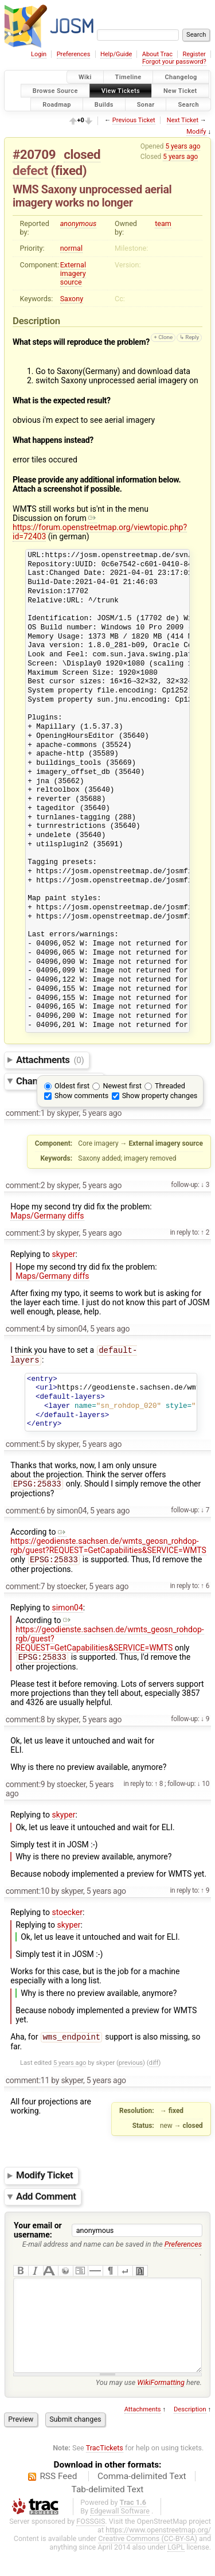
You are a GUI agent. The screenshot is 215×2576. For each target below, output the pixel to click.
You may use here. (149, 2406)
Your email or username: (38, 2237)
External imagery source (73, 273)
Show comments (81, 1095)
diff (154, 2069)
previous (131, 2069)
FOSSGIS (90, 2545)
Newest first (122, 1085)
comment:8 (25, 1725)
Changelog (181, 77)
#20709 (34, 154)
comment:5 (25, 1446)
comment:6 (25, 1514)
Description (190, 2433)
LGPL (176, 2571)
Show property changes (160, 1095)
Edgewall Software (120, 2535)
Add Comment (46, 2203)
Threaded (170, 1085)
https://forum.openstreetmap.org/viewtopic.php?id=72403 (100, 527)
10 (205, 1789)
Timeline (128, 77)
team (163, 223)
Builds (104, 104)
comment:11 (27, 2087)
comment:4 (25, 1328)
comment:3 (25, 1233)
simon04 (67, 1612)
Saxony (72, 298)
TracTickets (104, 2472)
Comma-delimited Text (141, 2500)
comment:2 (25, 1185)
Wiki (85, 77)
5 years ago (182, 146)
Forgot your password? (174, 61)
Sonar (146, 104)
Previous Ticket (133, 120)
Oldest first (71, 1085)
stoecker (67, 1918)
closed (82, 154)
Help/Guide (116, 54)
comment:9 (25, 1790)
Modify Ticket (44, 2182)
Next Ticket (182, 120)
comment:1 (25, 1113)
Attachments (50, 1059)
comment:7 (25, 1591)
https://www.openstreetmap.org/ (158, 2554)
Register (193, 54)
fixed (69, 170)
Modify (196, 131)
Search (188, 104)
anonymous (78, 223)
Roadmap (56, 104)
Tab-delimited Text (108, 2513)
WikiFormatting (161, 2406)
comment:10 (27, 1896)
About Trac (157, 54)
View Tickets (120, 90)
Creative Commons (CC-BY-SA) (147, 2562)
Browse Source (55, 90)
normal (71, 248)
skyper (64, 1254)
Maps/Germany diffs (47, 1215)
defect (30, 170)
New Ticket (180, 90)
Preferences (74, 54)
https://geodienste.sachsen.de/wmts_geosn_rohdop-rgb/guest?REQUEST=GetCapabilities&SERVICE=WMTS (108, 1544)
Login (38, 54)
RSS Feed (58, 2500)
